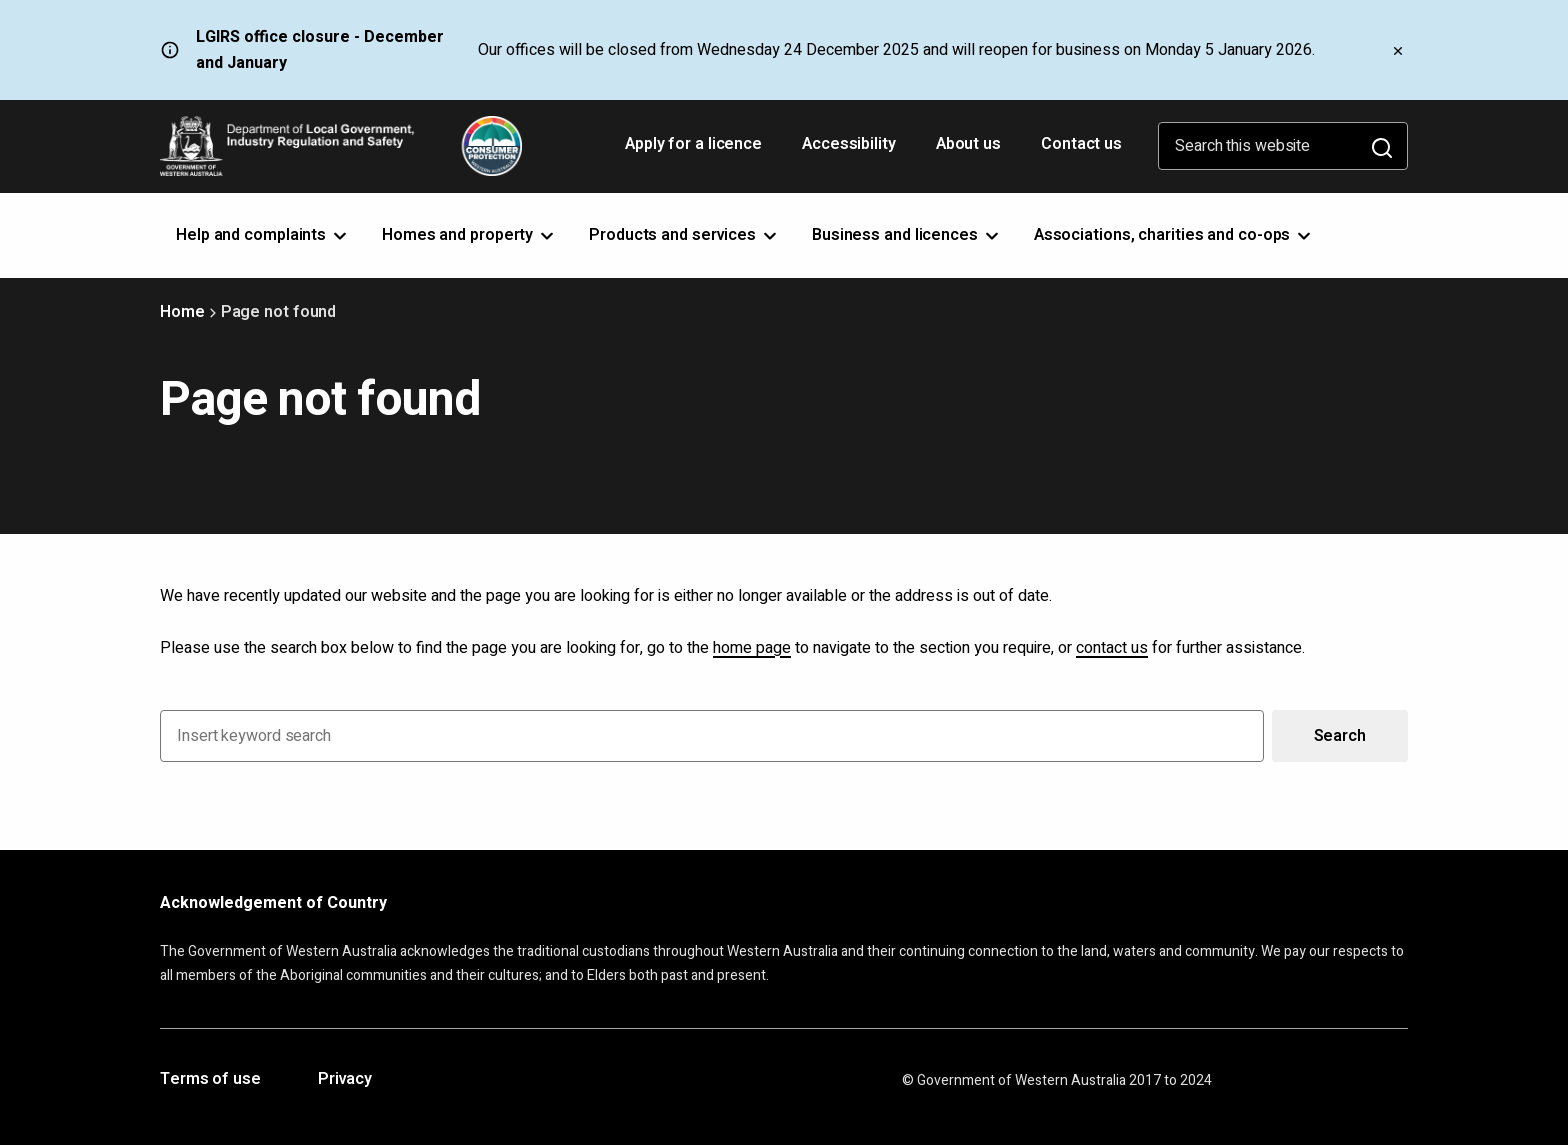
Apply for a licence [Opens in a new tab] (695, 151)
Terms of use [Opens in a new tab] (210, 1080)
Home (182, 312)
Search (1340, 736)
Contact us (1081, 144)
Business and (907, 235)
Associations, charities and (1174, 235)
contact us (1112, 648)
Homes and (469, 235)
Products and (684, 235)
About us (968, 144)
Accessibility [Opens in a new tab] (851, 151)
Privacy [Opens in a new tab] (345, 1080)
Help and (263, 235)
